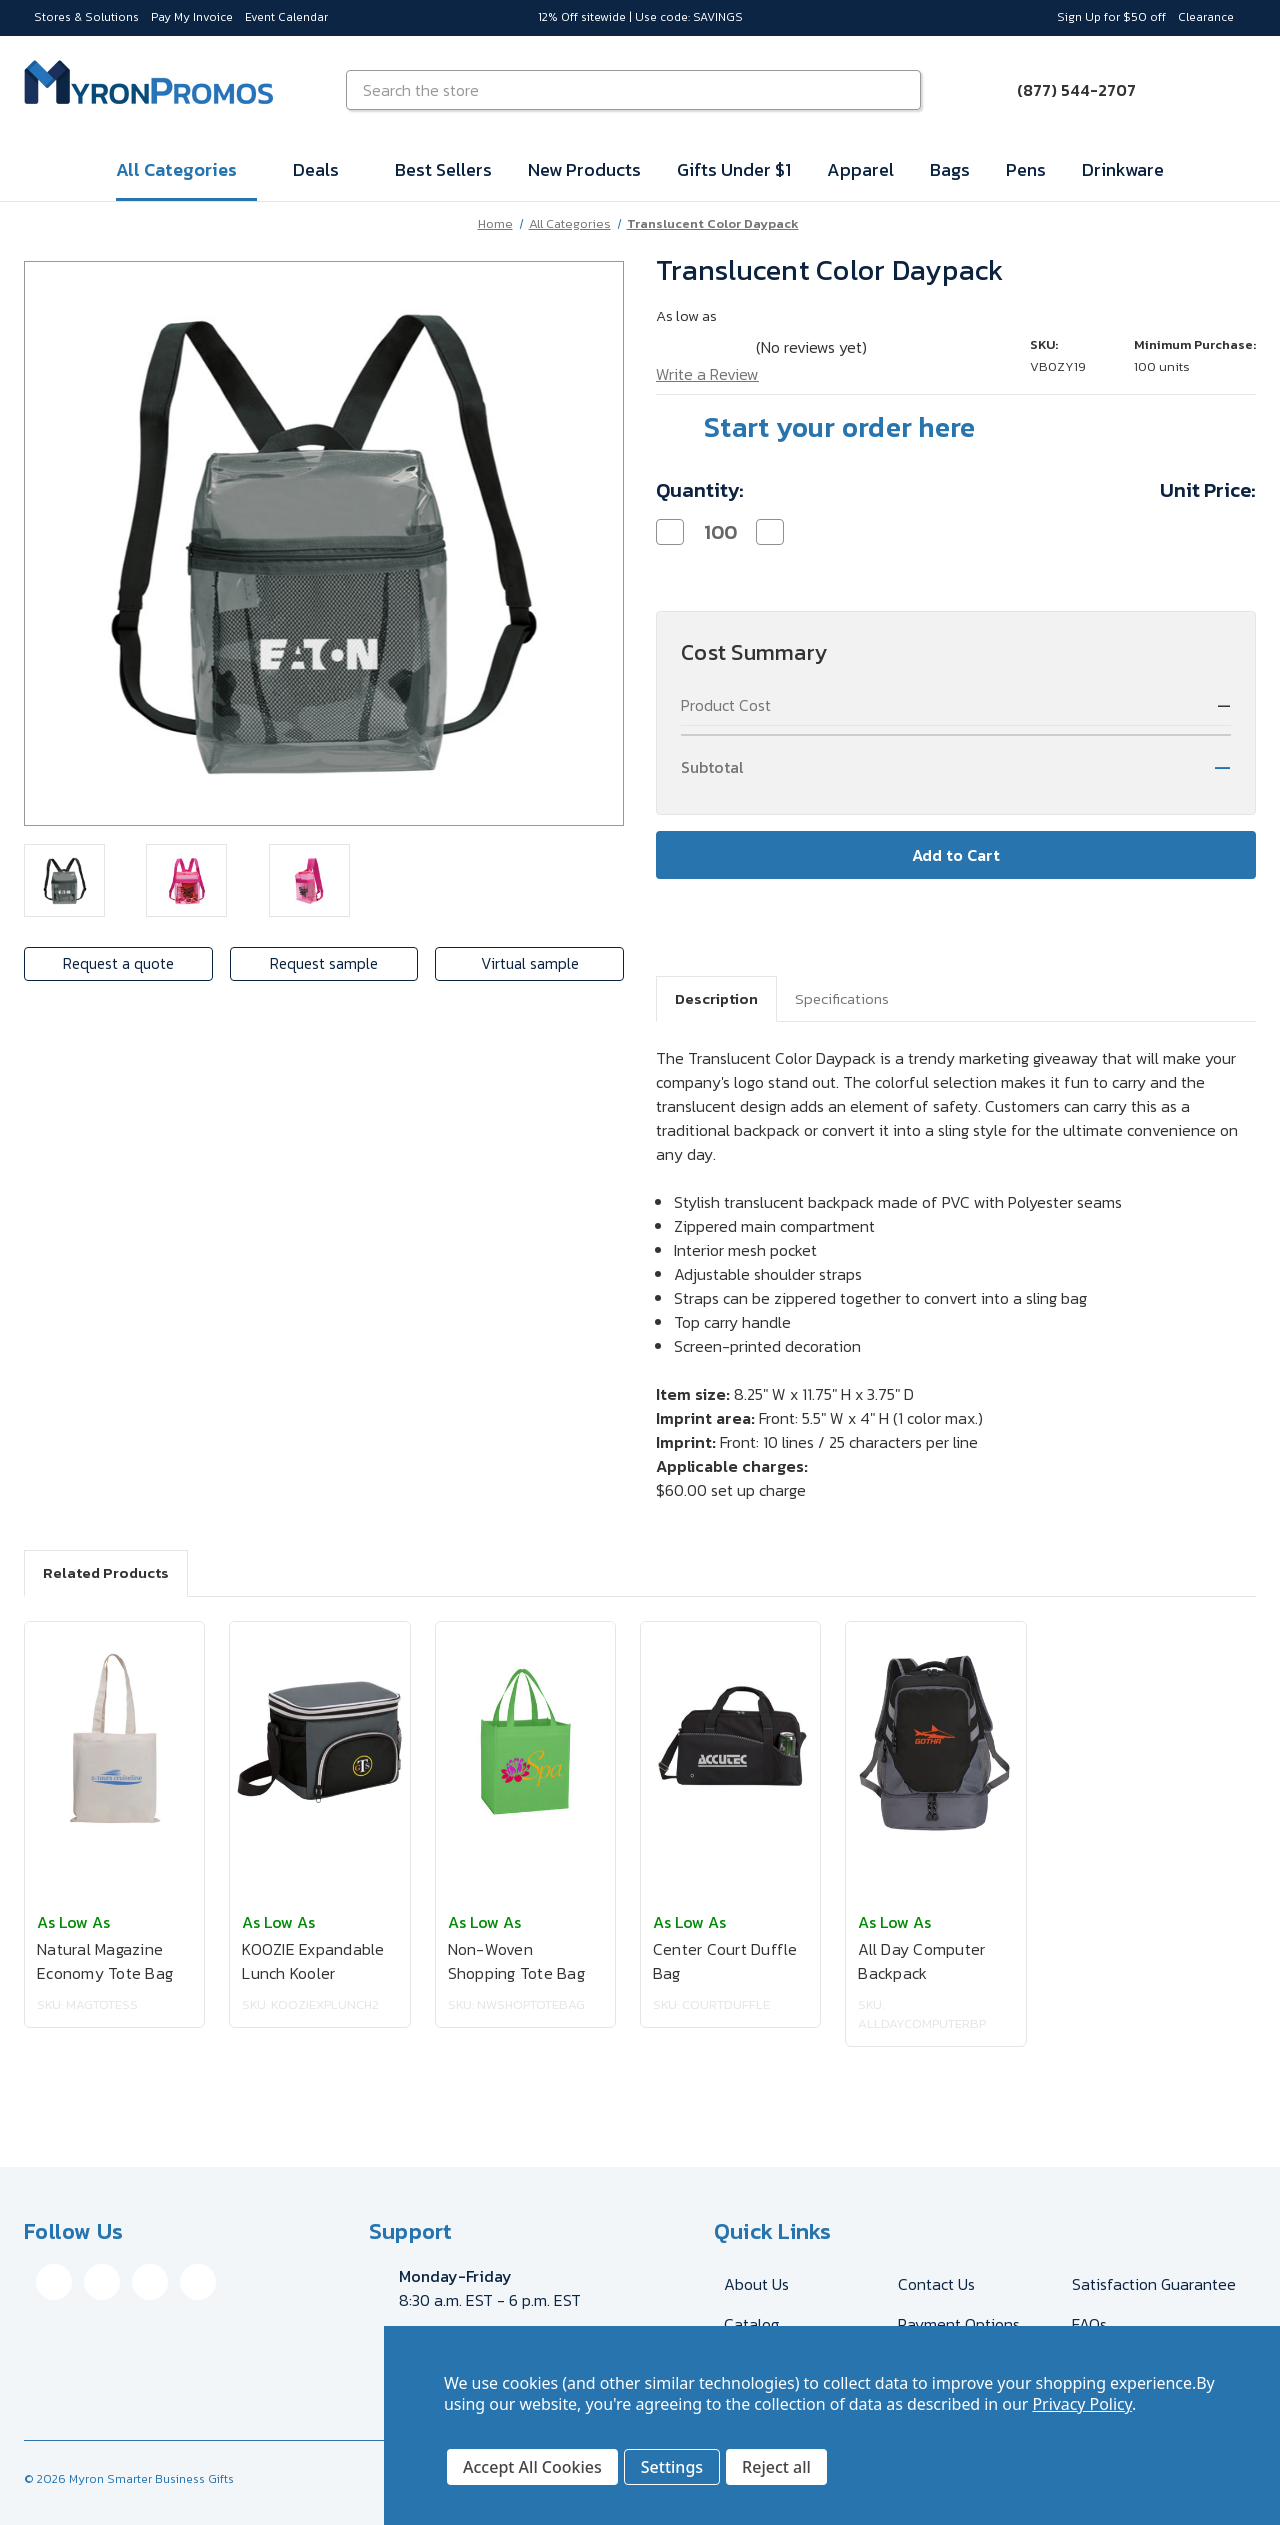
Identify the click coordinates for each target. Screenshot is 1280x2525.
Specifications (842, 998)
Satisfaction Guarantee (1154, 2284)
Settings (672, 2467)
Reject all (776, 2467)
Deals (326, 169)
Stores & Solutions (86, 17)
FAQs (1089, 2324)
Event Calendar (286, 17)
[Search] (903, 90)
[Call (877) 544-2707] (1064, 90)
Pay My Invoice (192, 17)
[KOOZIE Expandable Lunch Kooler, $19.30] (319, 1742)
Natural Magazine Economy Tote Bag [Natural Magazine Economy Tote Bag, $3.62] (105, 1961)
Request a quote (116, 964)
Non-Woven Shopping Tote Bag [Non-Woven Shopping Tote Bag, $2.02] (516, 1961)
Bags (950, 169)
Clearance (1206, 17)
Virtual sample (532, 964)
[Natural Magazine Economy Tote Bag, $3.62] (114, 1742)
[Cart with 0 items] (1232, 90)
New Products (584, 169)
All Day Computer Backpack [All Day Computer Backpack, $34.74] (921, 1961)
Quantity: (700, 490)
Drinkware (1123, 169)
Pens (1026, 169)
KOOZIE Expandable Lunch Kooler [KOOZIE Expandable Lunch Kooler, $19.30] (313, 1961)
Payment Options (959, 2324)
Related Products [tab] (106, 1572)
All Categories (186, 169)
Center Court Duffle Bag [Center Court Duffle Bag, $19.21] (725, 1961)
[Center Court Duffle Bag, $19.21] (730, 1742)
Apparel (860, 169)
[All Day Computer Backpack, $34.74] (935, 1742)
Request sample (324, 964)
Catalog (751, 2324)
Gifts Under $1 (734, 169)
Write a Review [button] (707, 374)
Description (716, 998)
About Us (756, 2284)
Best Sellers (443, 169)
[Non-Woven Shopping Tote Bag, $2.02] (525, 1742)
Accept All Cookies (532, 2467)
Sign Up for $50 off (1111, 17)
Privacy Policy (1082, 2404)
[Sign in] (1184, 90)
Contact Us (936, 2284)
